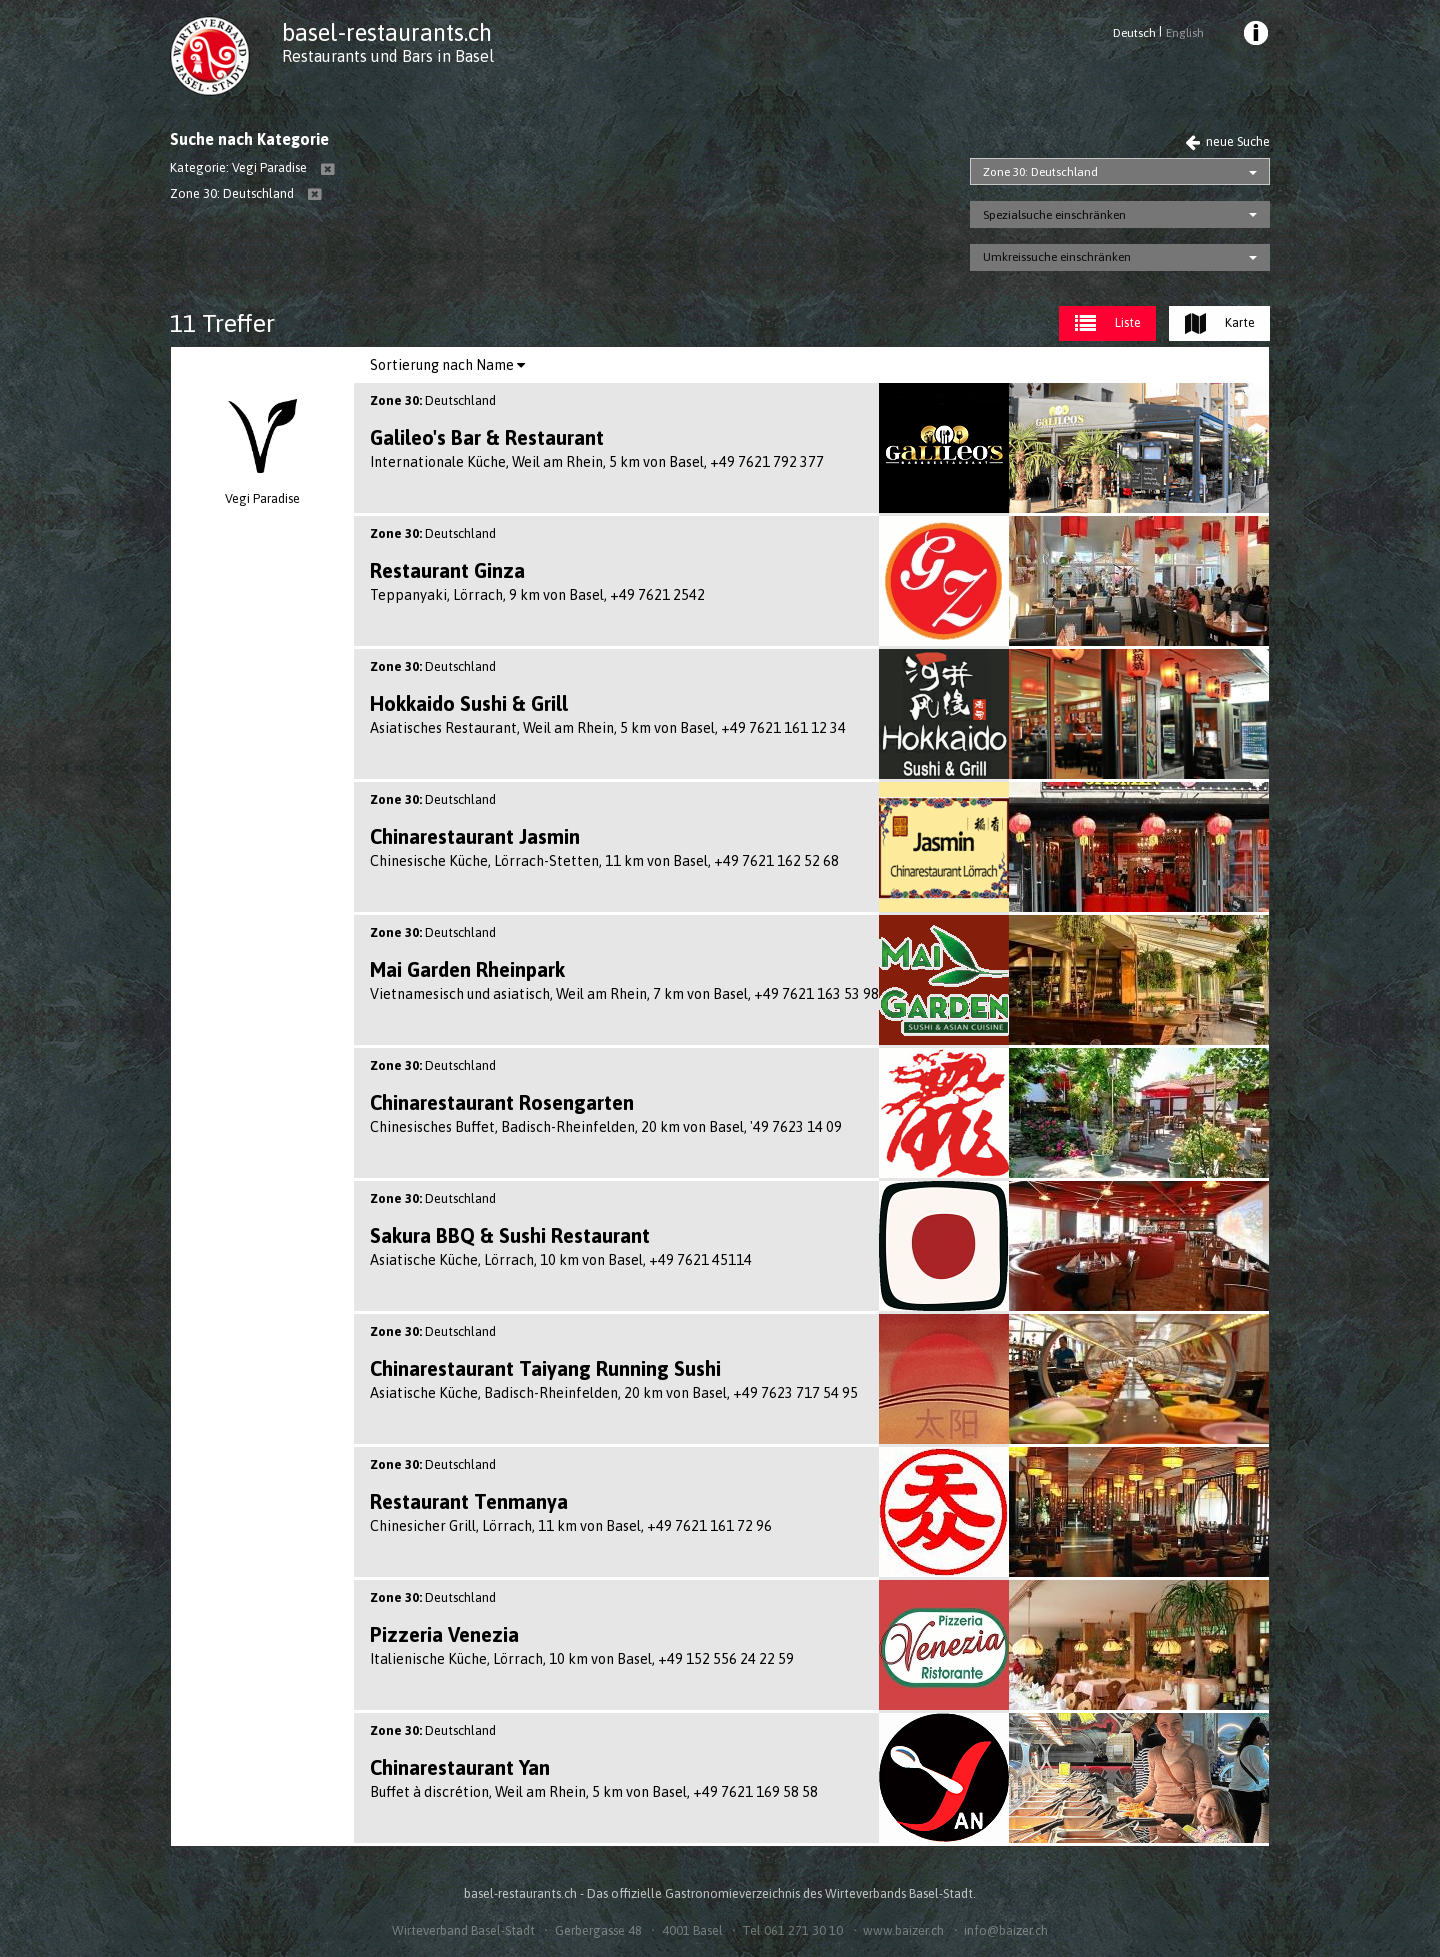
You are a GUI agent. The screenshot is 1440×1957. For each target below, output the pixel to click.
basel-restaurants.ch (387, 32)
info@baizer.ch (1006, 1930)
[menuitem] (1255, 36)
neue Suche (1227, 141)
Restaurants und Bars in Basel (388, 56)
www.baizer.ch (903, 1930)
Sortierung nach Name (447, 365)
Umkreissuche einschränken (1057, 257)
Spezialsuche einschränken (1054, 215)
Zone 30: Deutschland (1040, 172)
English (1185, 33)
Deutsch (1134, 33)
